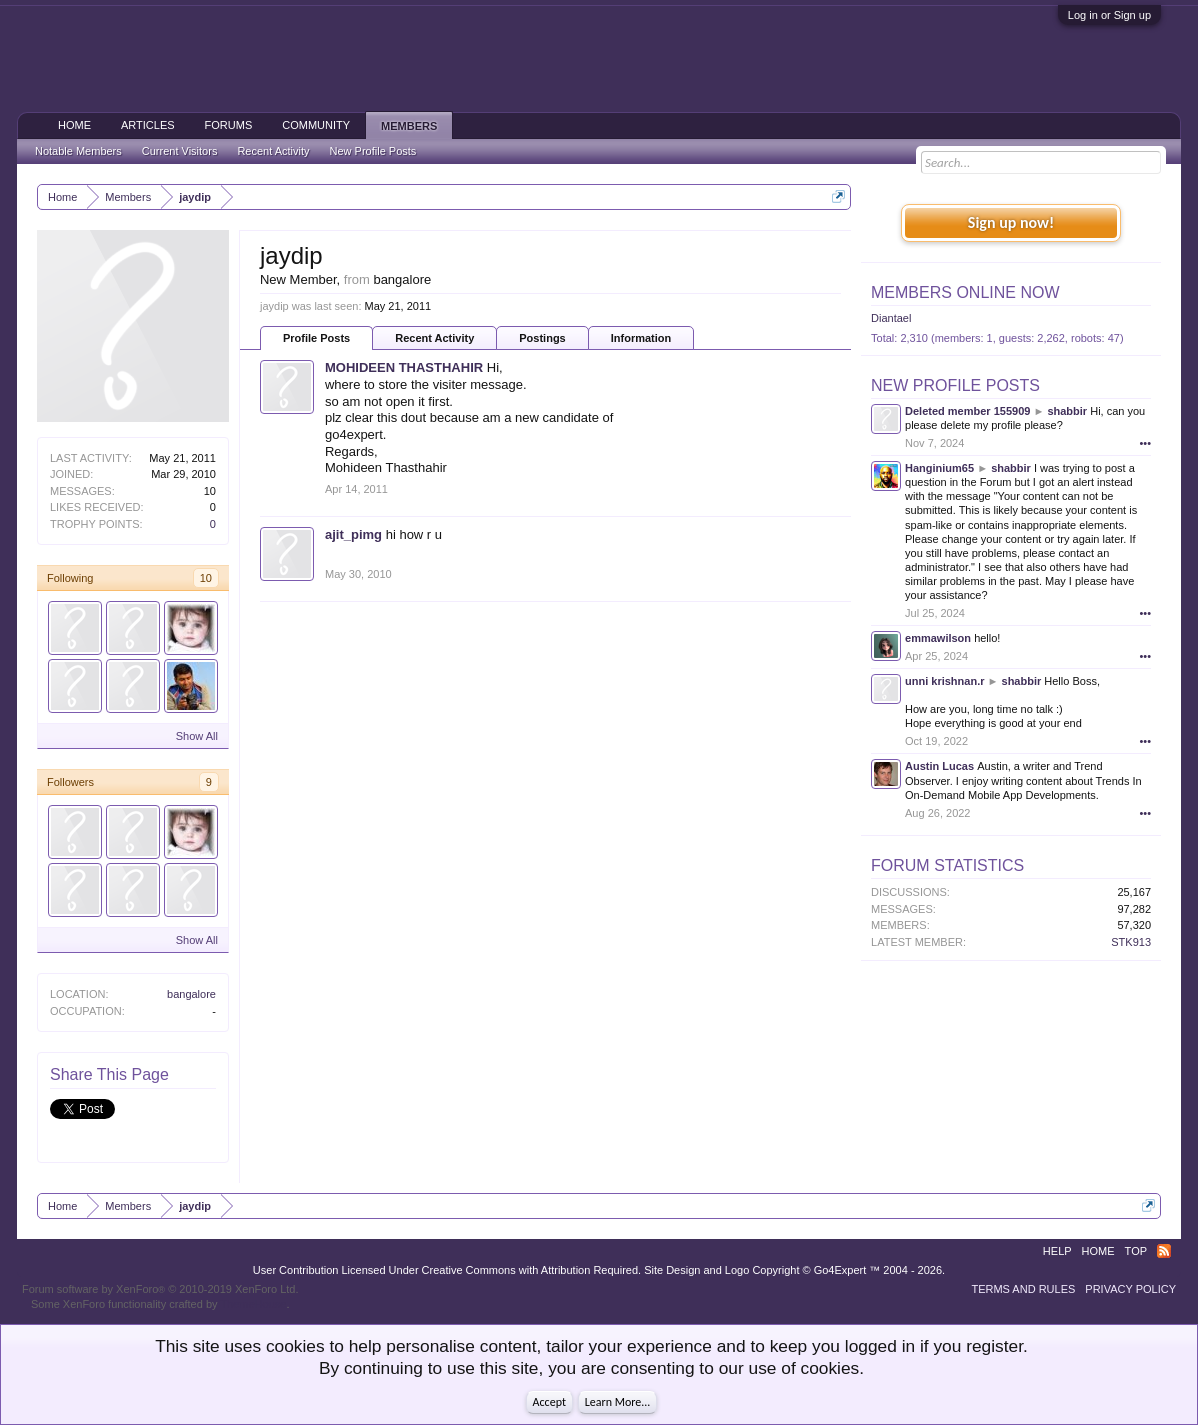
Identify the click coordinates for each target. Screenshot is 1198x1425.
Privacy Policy (1130, 1289)
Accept (549, 1402)
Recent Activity (434, 338)
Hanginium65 (939, 468)
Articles (148, 125)
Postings (542, 338)
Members (409, 126)
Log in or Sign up (1109, 15)
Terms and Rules (1023, 1289)
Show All (197, 736)
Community (316, 125)
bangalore (191, 994)
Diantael (891, 318)
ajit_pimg (353, 534)
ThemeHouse (253, 1304)
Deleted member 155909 (967, 411)
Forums (229, 125)
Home (74, 125)
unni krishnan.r (944, 681)
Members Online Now (965, 292)
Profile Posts (316, 338)
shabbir (1067, 411)
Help (1057, 1251)
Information (641, 338)
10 (206, 578)
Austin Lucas (939, 766)
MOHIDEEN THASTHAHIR (404, 367)
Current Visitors (180, 151)
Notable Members (78, 151)
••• (1145, 443)
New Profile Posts (955, 385)
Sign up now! (1011, 222)
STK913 (1131, 942)
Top (1136, 1251)
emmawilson (938, 638)
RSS (1164, 1251)
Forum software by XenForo (160, 1289)
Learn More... (618, 1402)
